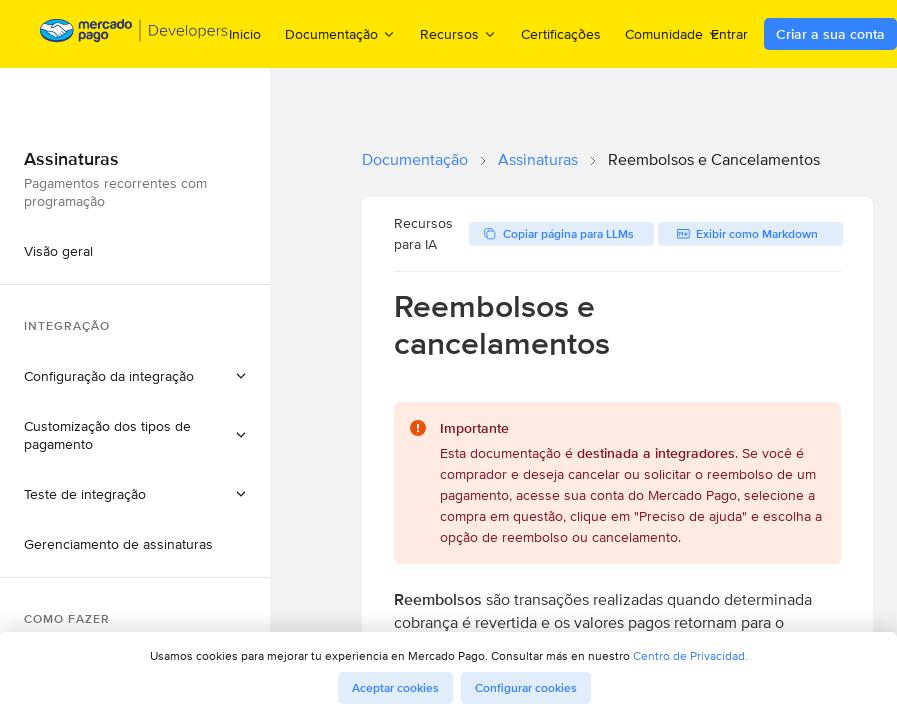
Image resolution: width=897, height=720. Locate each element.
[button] (135, 376)
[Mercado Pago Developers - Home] (134, 34)
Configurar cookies (526, 688)
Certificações (561, 34)
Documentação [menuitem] (340, 33)
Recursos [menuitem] (458, 33)
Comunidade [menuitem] (673, 33)
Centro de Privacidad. (690, 655)
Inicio (245, 34)
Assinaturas (538, 159)
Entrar (729, 34)
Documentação (415, 159)
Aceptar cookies (395, 688)
